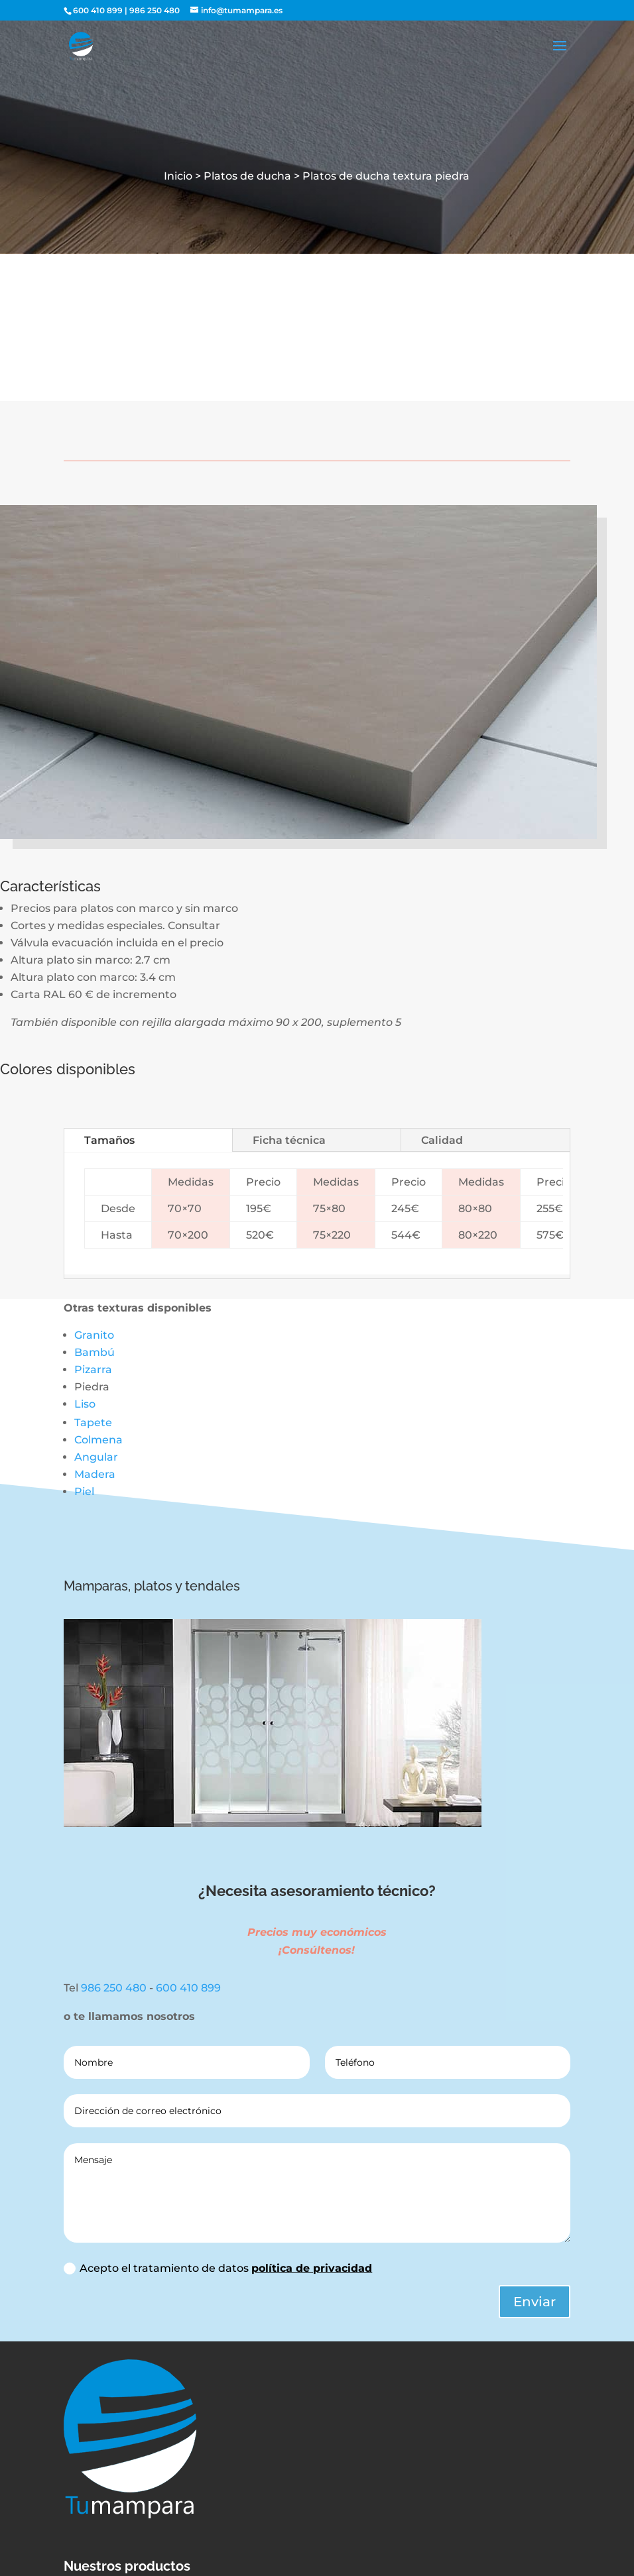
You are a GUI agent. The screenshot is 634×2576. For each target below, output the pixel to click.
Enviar (534, 2302)
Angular (96, 1457)
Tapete (93, 1422)
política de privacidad (311, 2268)
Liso (84, 1404)
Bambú (94, 1352)
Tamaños (109, 1140)
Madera (94, 1474)
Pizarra (93, 1369)
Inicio (178, 176)
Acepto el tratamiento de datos (218, 2268)
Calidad (442, 1140)
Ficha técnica (289, 1140)
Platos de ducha (249, 176)
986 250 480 (154, 10)
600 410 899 (98, 10)
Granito (94, 1335)
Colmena (98, 1439)
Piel (84, 1491)
